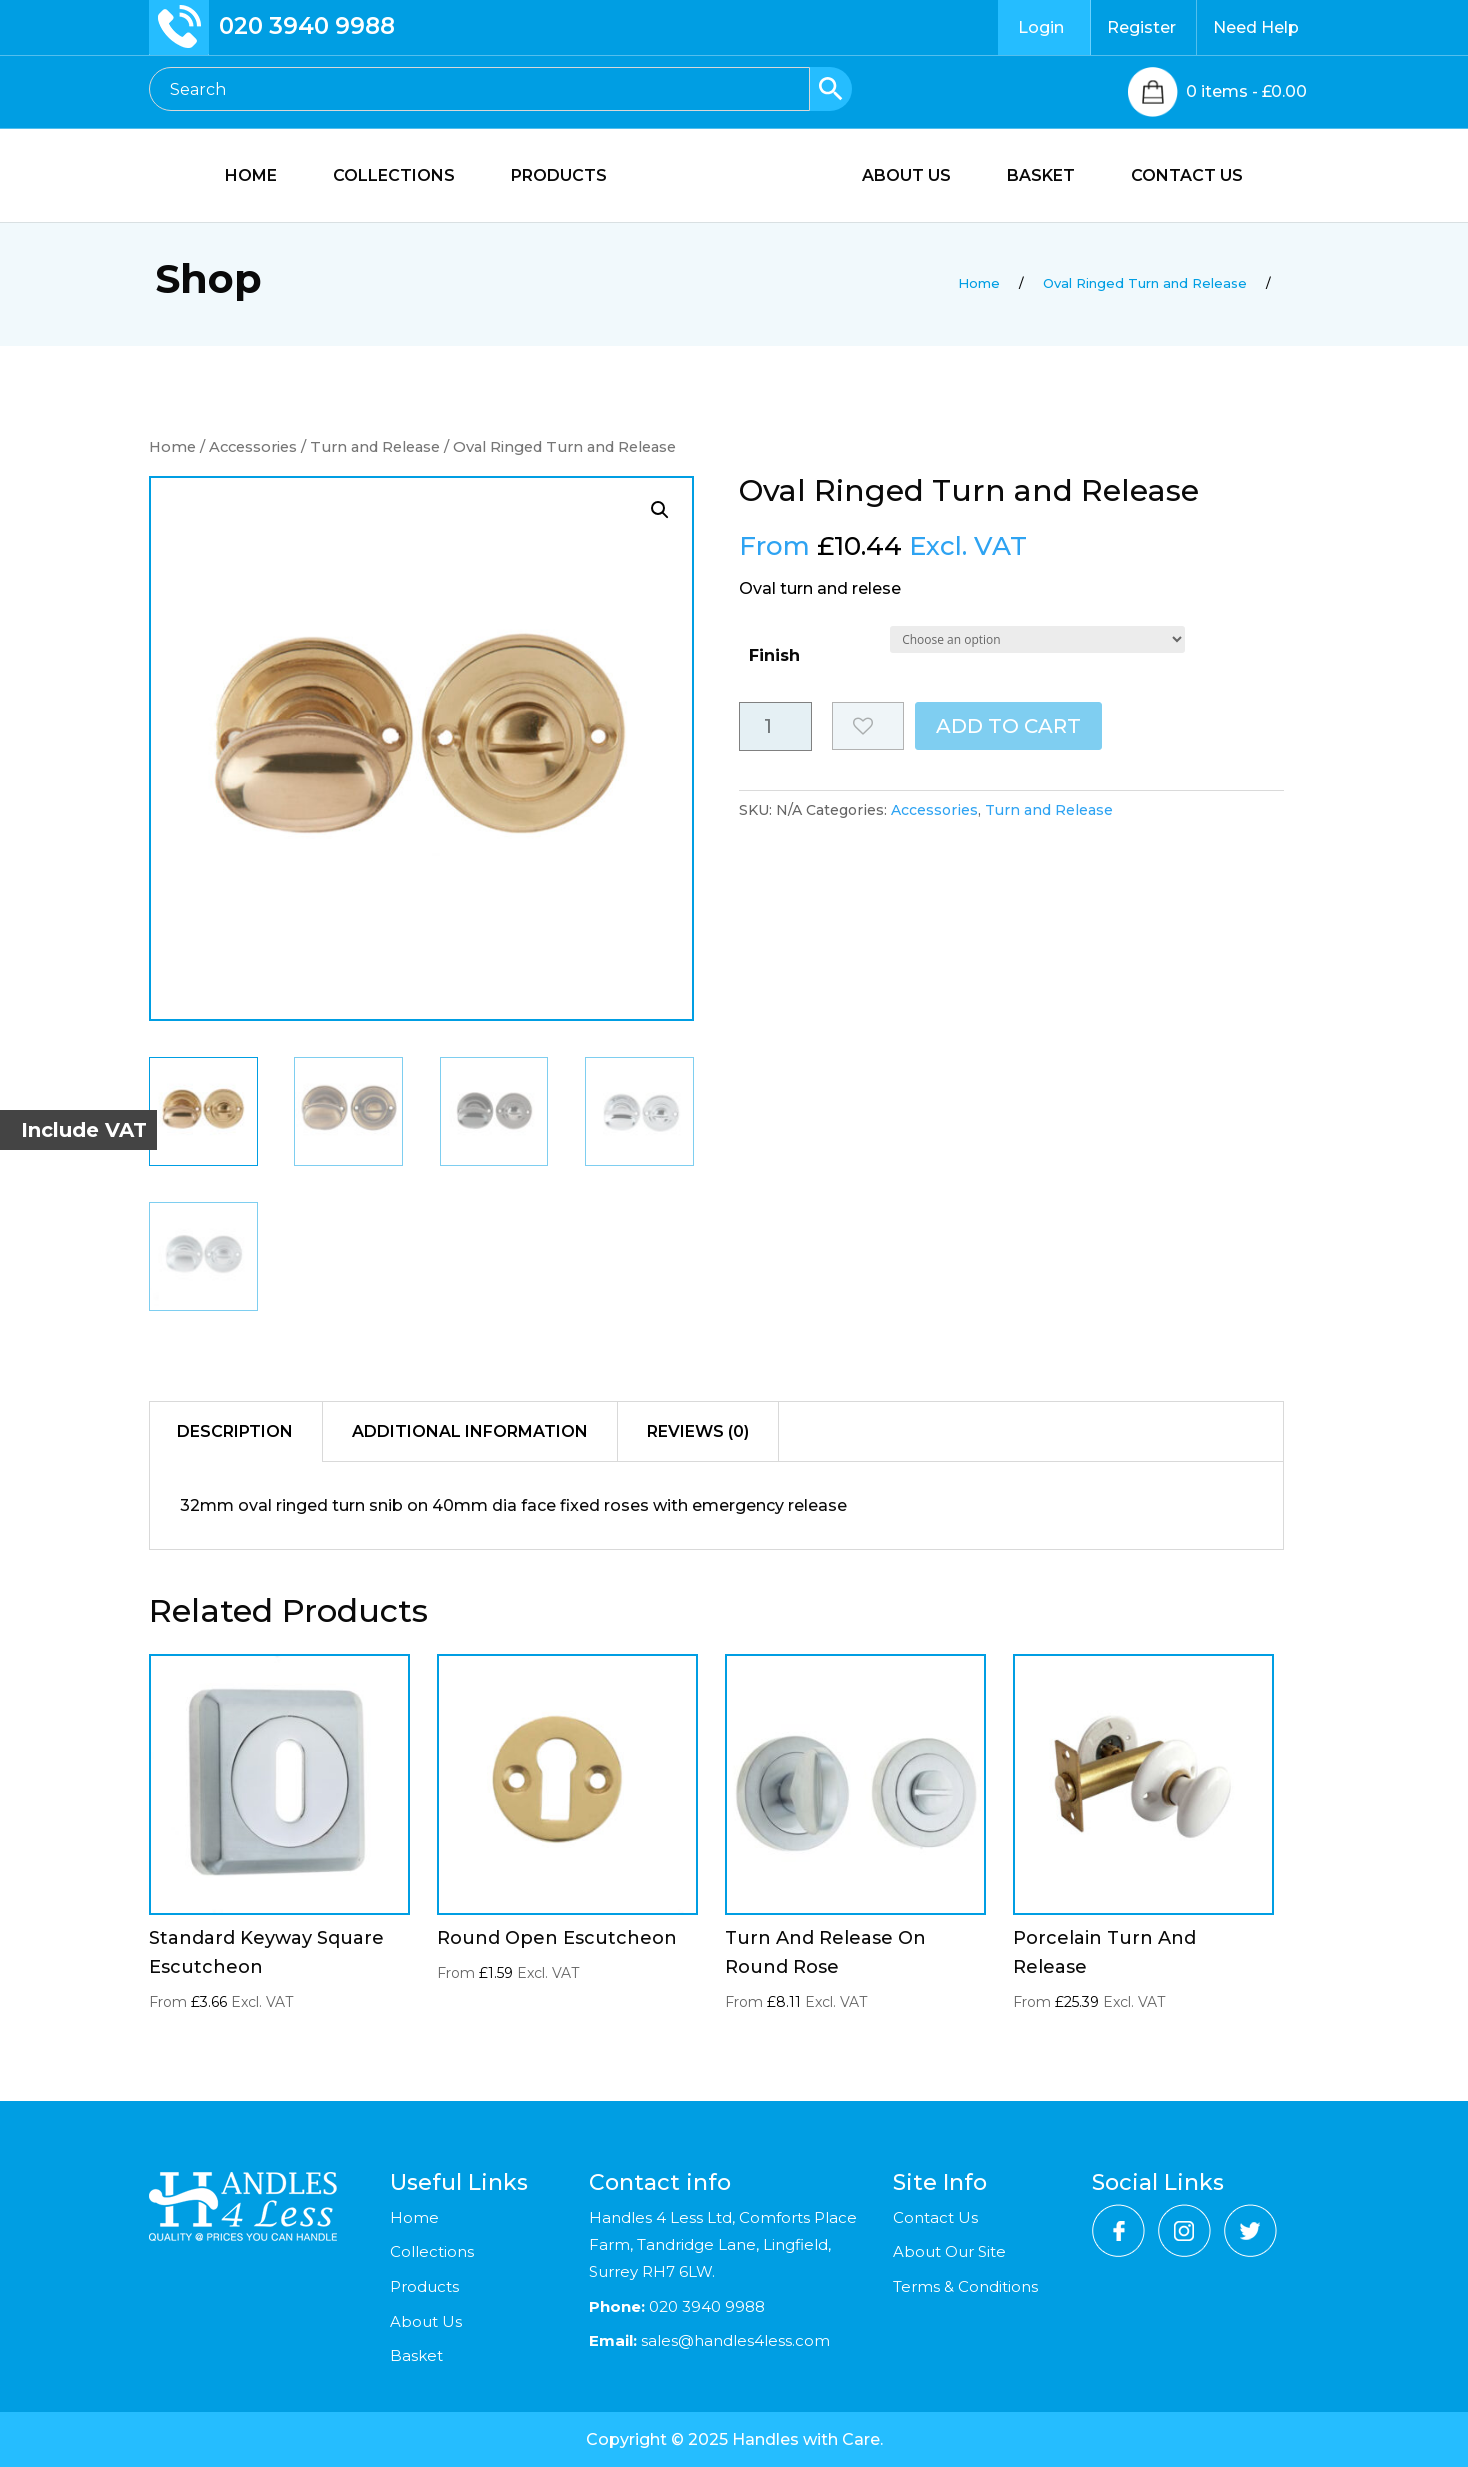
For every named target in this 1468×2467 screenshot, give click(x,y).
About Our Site (949, 2251)
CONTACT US (1198, 177)
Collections (432, 2251)
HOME (240, 177)
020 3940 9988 (307, 26)
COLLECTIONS (383, 177)
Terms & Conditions (965, 2286)
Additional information (470, 1431)
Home (172, 447)
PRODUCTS (548, 177)
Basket (416, 2355)
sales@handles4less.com (733, 2340)
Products (424, 2286)
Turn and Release (375, 447)
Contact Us (935, 2217)
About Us (426, 2321)
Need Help (1256, 27)
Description (235, 1431)
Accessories (253, 447)
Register (1141, 27)
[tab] (235, 1432)
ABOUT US (917, 177)
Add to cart (1008, 726)
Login (1041, 27)
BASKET (1052, 177)
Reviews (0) (698, 1431)
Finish (774, 655)
